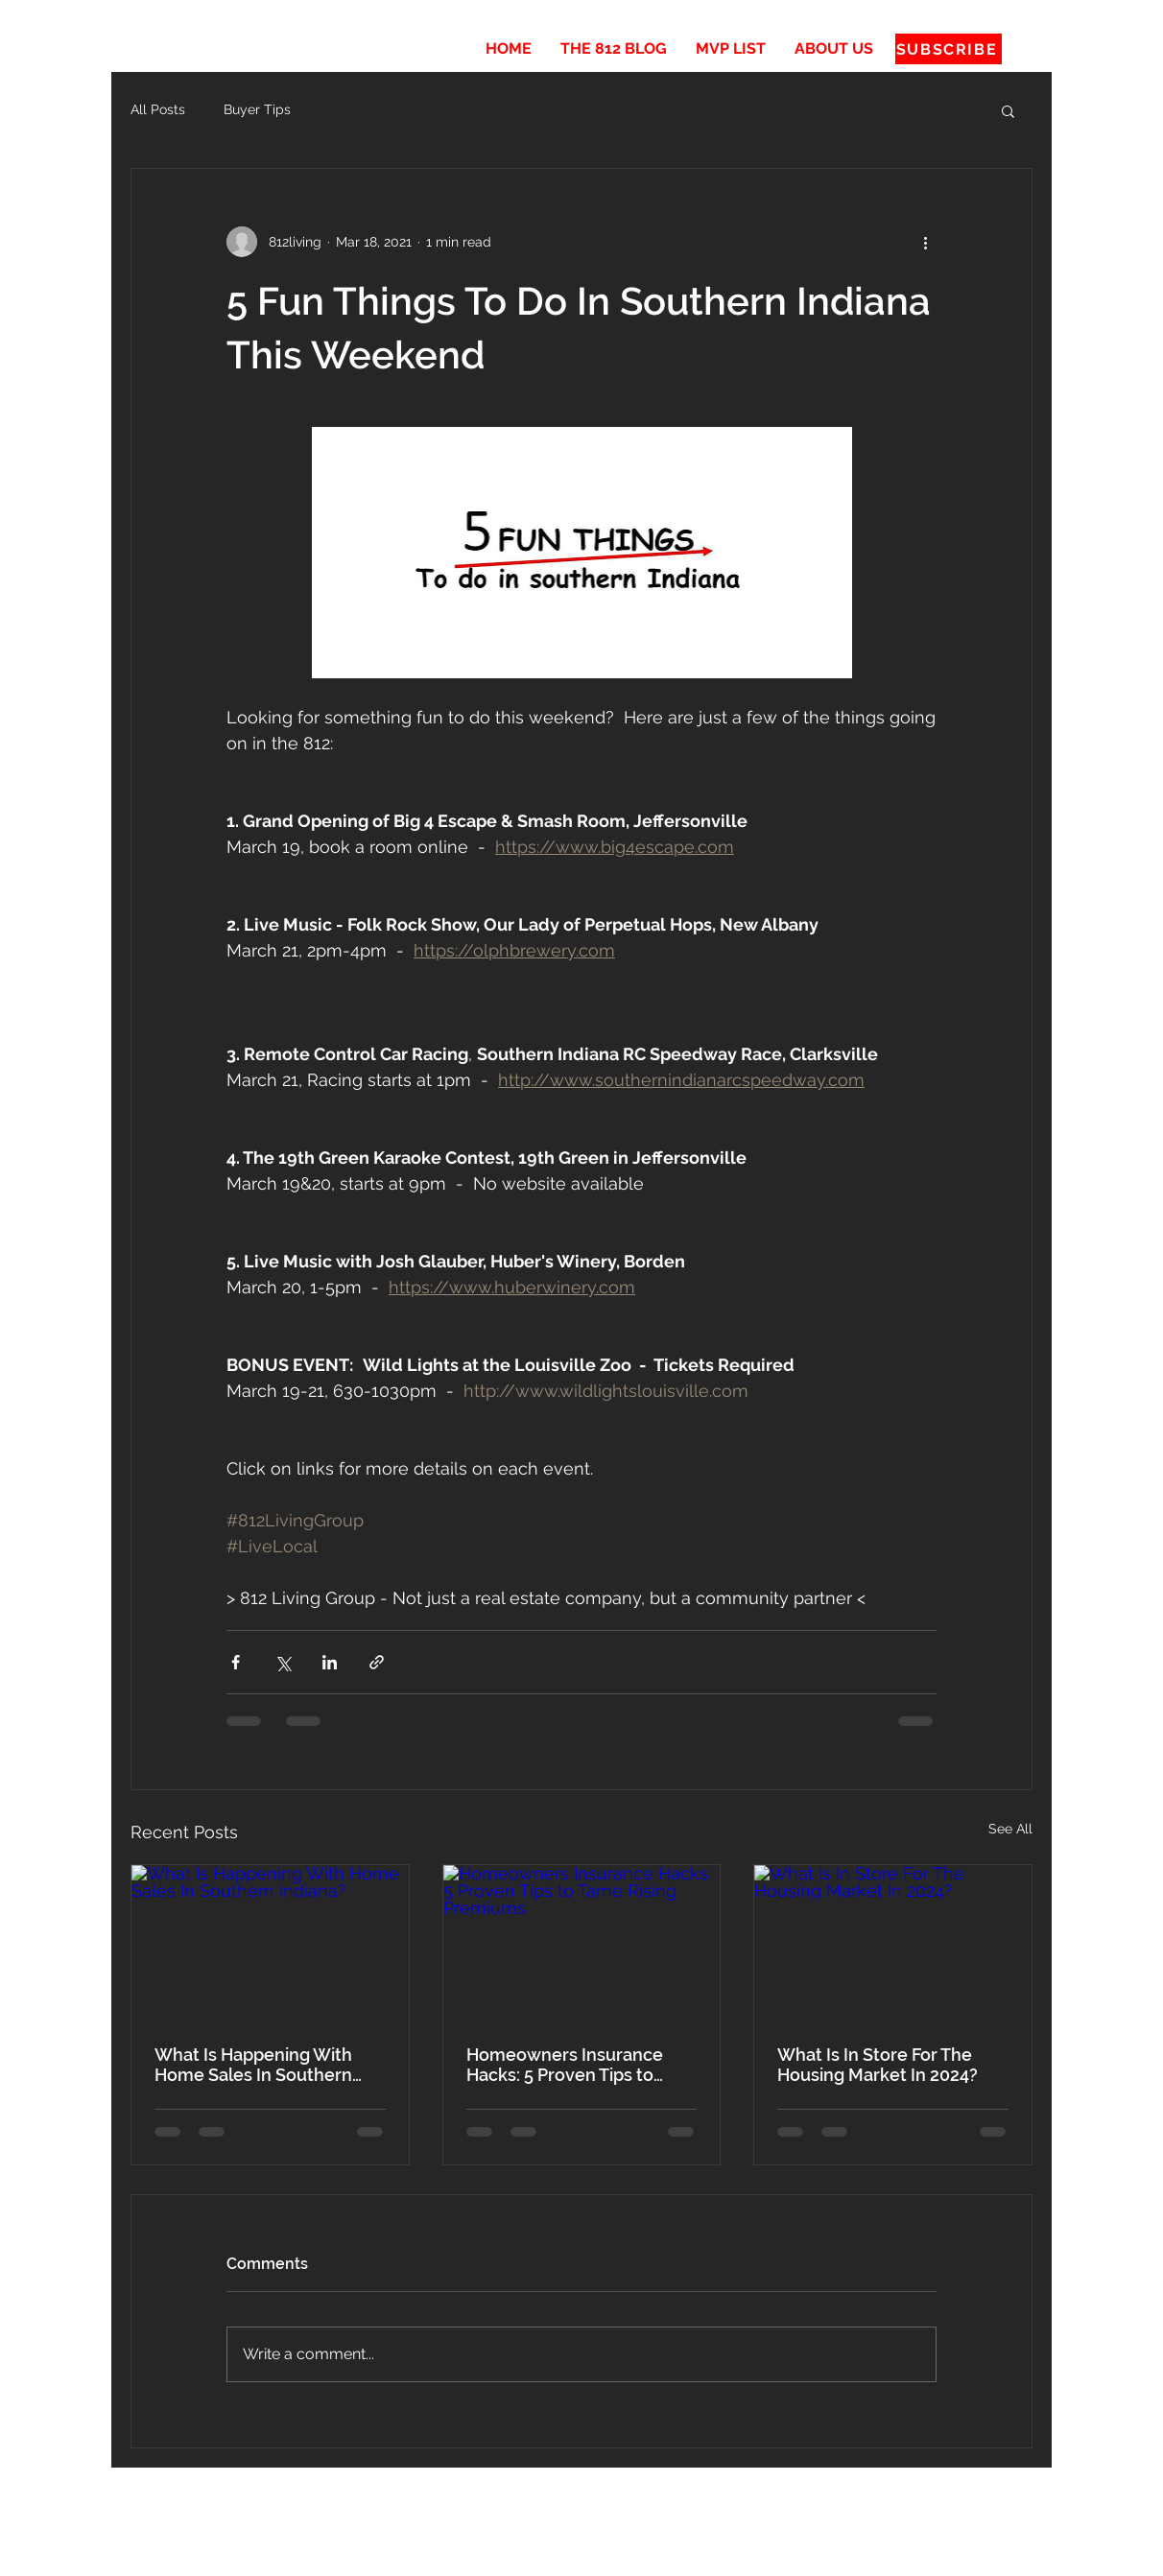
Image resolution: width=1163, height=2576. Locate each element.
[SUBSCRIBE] (948, 49)
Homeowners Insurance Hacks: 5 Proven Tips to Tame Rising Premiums (564, 2064)
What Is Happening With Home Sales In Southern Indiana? (253, 2064)
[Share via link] (377, 1662)
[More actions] (925, 241)
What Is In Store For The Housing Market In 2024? (877, 2064)
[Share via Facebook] (235, 1662)
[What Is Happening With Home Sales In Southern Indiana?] (270, 1943)
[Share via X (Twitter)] (282, 1662)
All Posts (158, 109)
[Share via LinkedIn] (329, 1662)
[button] (1008, 110)
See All (1010, 1828)
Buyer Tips (257, 109)
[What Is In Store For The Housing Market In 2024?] (893, 1943)
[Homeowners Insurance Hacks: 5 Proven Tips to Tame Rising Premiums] (582, 1943)
